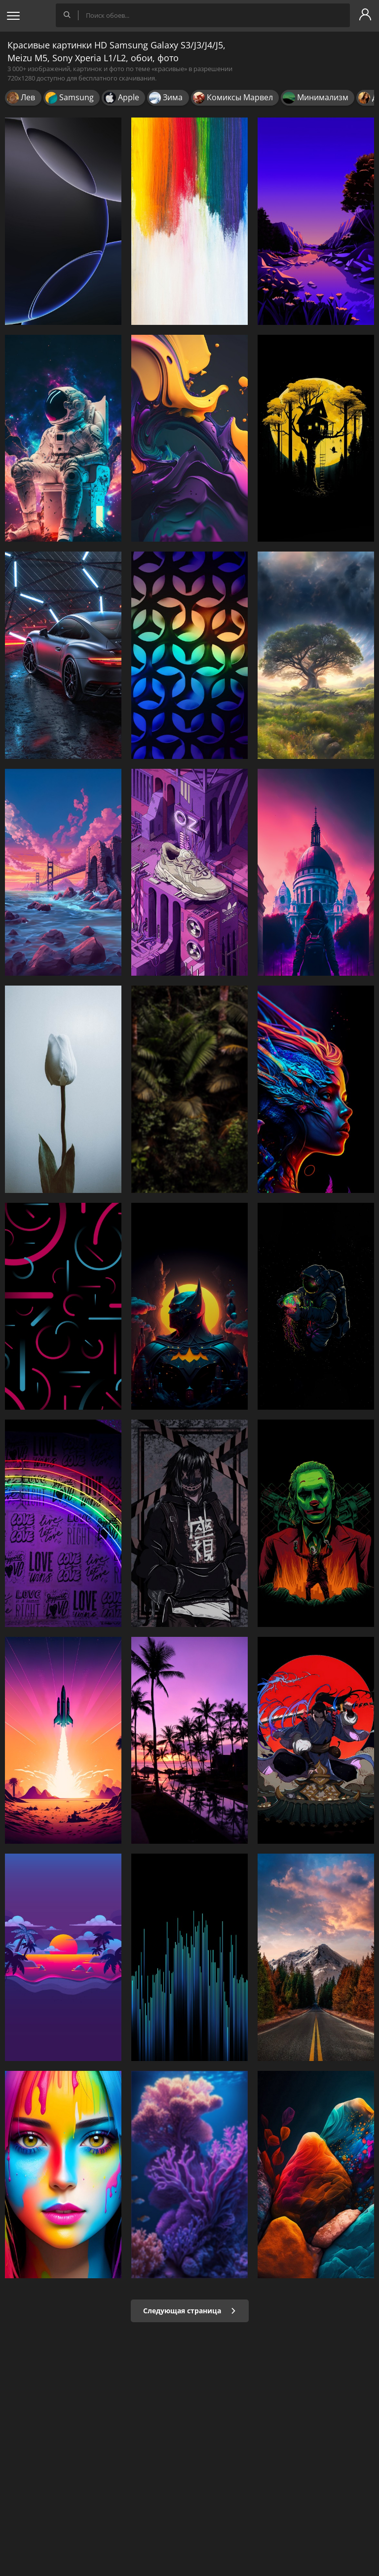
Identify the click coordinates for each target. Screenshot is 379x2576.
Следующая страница (189, 2310)
